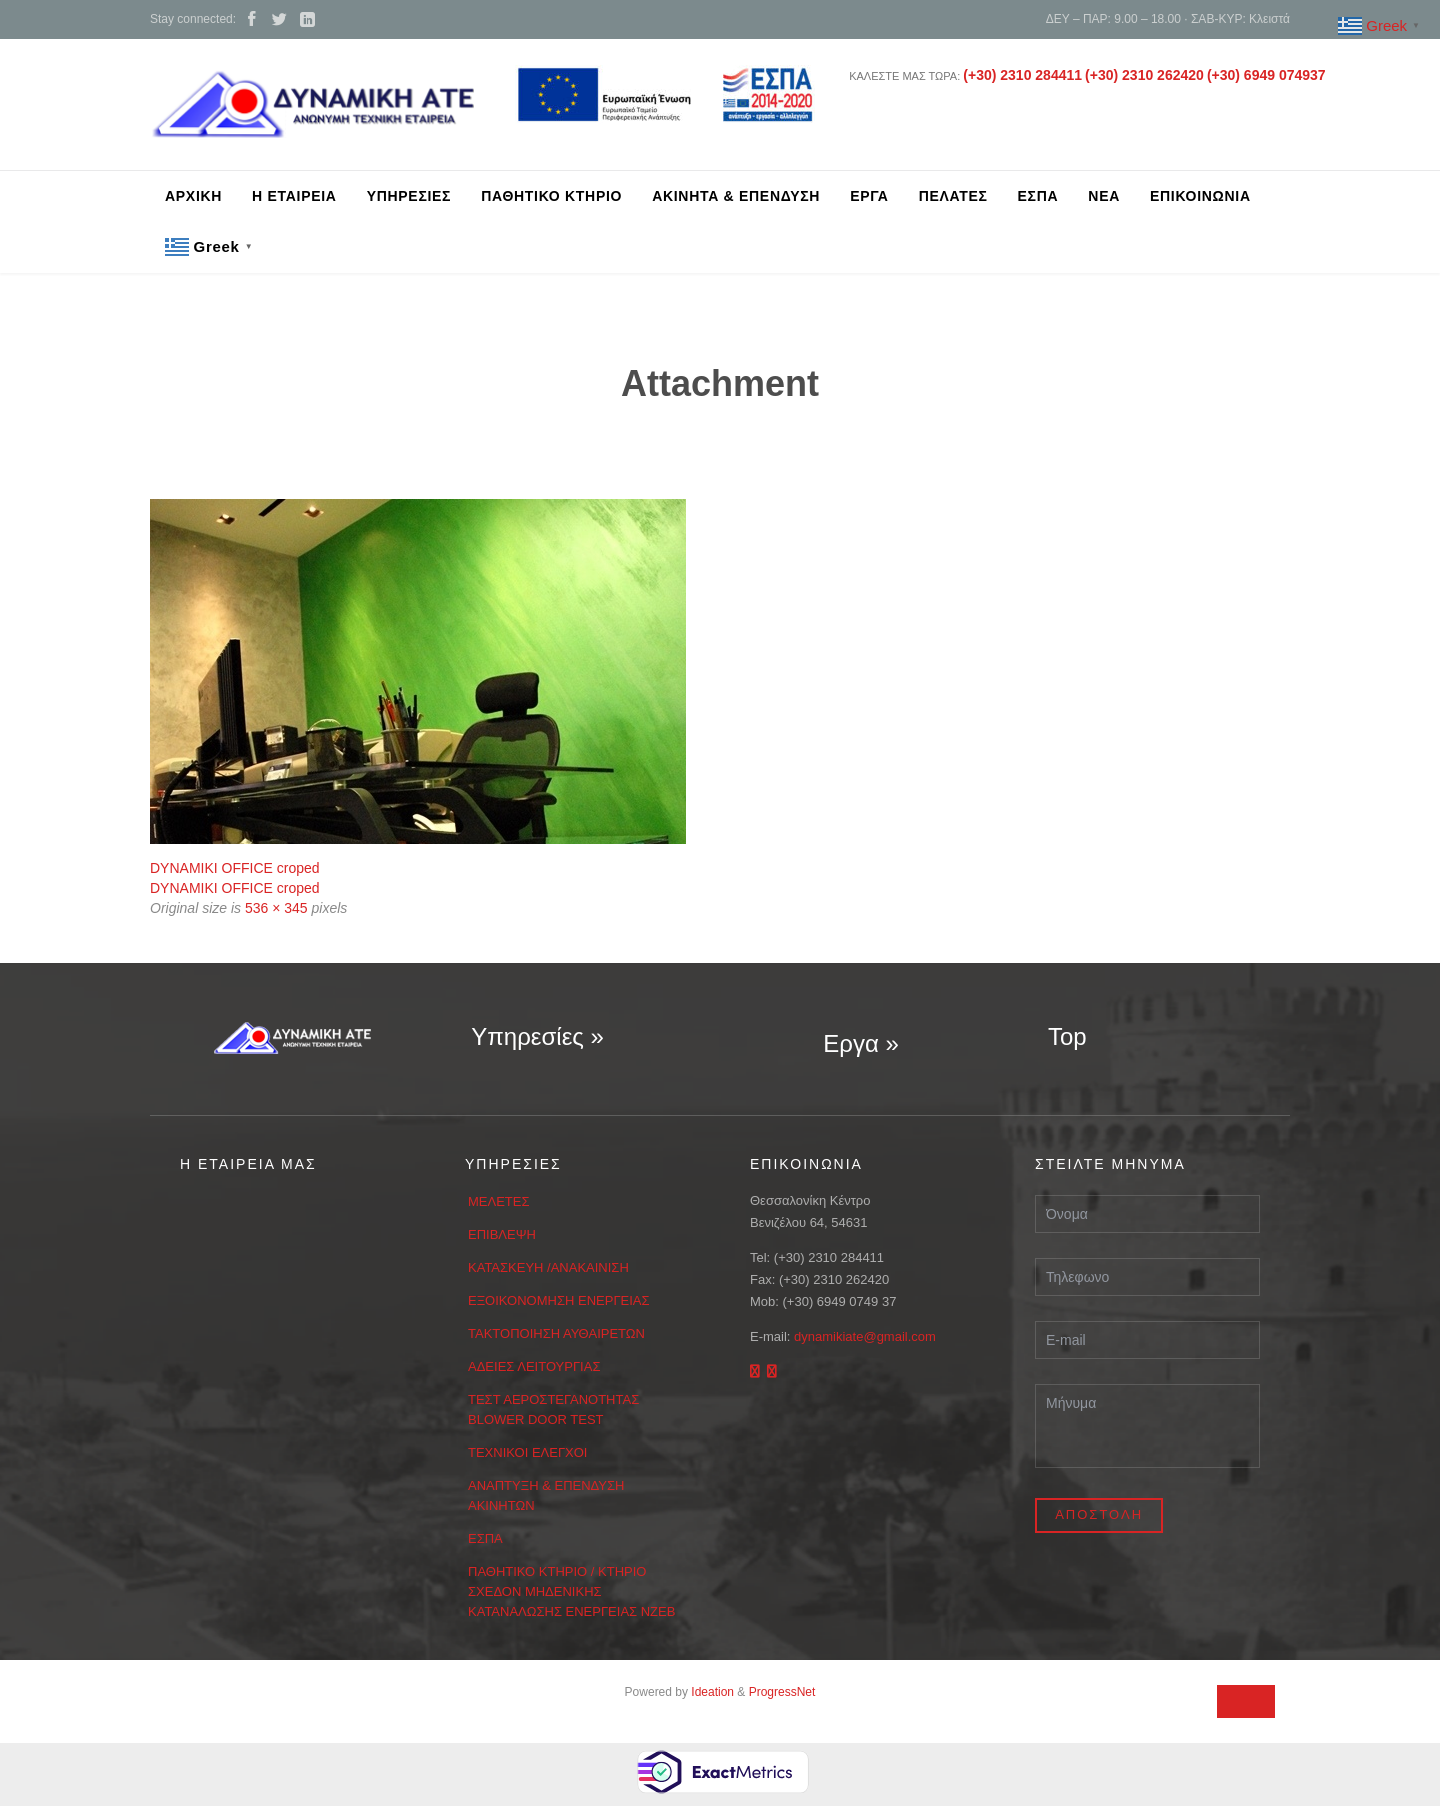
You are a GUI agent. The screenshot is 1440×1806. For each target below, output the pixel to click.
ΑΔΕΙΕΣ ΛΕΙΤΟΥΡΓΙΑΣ (534, 1366)
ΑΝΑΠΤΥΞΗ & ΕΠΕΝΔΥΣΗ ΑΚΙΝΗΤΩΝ (546, 1495)
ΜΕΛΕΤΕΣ (499, 1201)
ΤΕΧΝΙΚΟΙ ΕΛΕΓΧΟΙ (527, 1452)
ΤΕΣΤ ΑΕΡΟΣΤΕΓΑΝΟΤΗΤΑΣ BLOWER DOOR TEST (553, 1409)
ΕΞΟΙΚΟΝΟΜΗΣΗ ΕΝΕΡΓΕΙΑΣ (559, 1300)
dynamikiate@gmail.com (865, 1336)
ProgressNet (782, 1692)
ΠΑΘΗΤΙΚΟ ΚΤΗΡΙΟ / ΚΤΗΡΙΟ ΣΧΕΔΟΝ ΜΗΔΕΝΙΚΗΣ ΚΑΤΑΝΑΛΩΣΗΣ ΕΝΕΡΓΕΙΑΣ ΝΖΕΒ (571, 1591)
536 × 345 (276, 908)
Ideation (712, 1692)
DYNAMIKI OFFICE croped (235, 868)
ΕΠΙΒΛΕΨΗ (502, 1234)
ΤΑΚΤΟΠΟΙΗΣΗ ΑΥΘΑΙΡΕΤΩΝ (556, 1333)
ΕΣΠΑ (485, 1538)
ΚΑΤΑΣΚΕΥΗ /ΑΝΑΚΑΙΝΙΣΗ (548, 1267)
